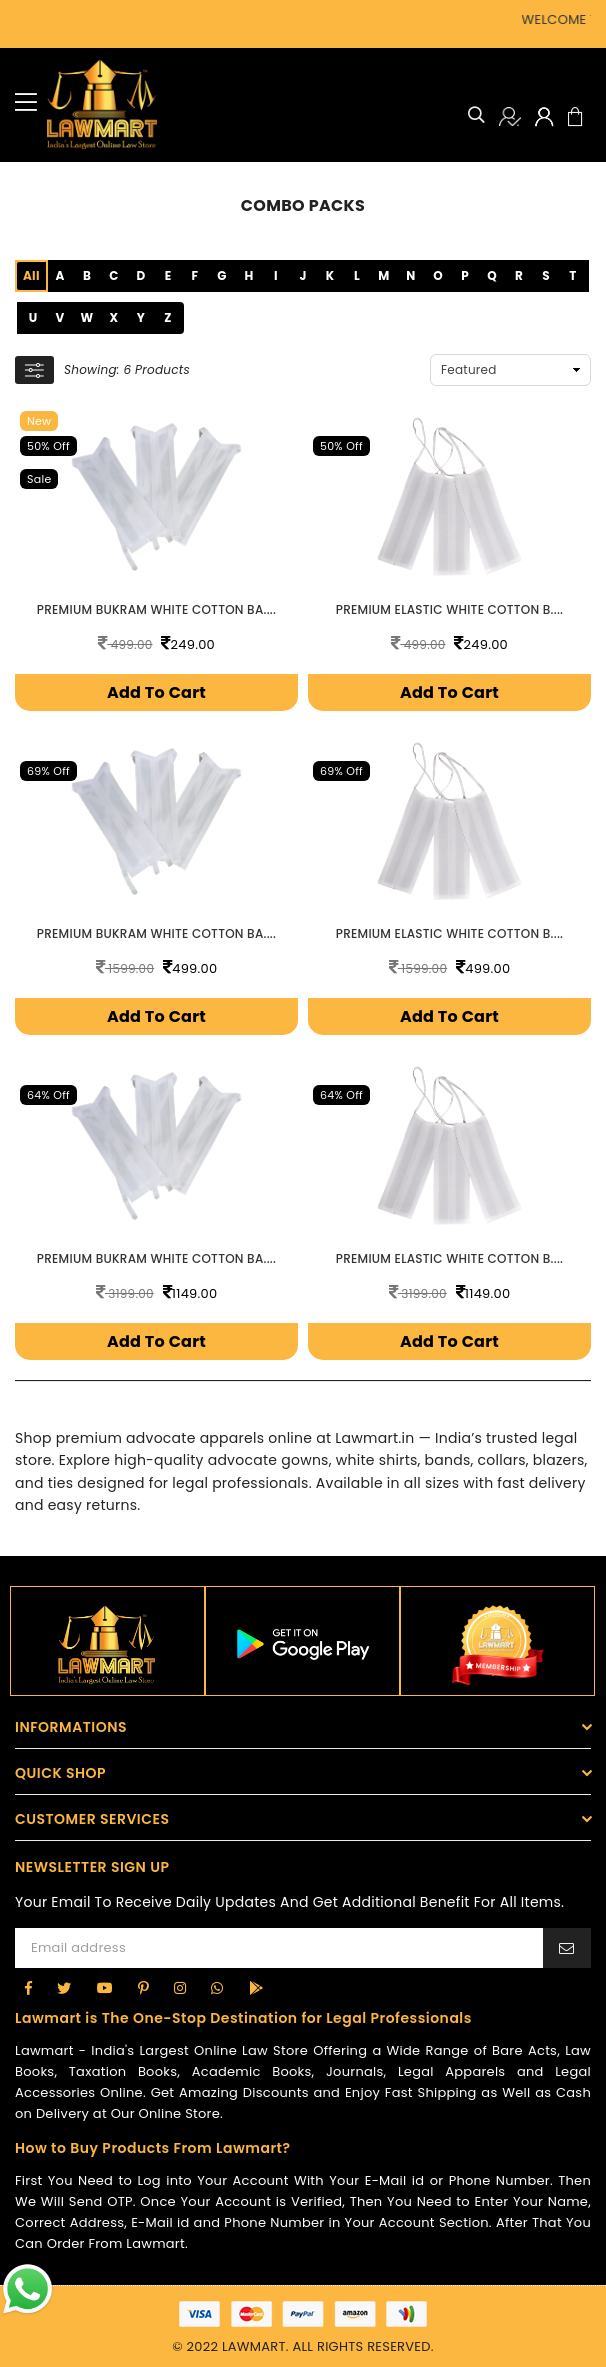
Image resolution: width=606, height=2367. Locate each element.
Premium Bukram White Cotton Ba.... (156, 608)
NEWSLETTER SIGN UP (92, 1861)
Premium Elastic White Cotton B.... (449, 608)
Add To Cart (156, 690)
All (31, 275)
